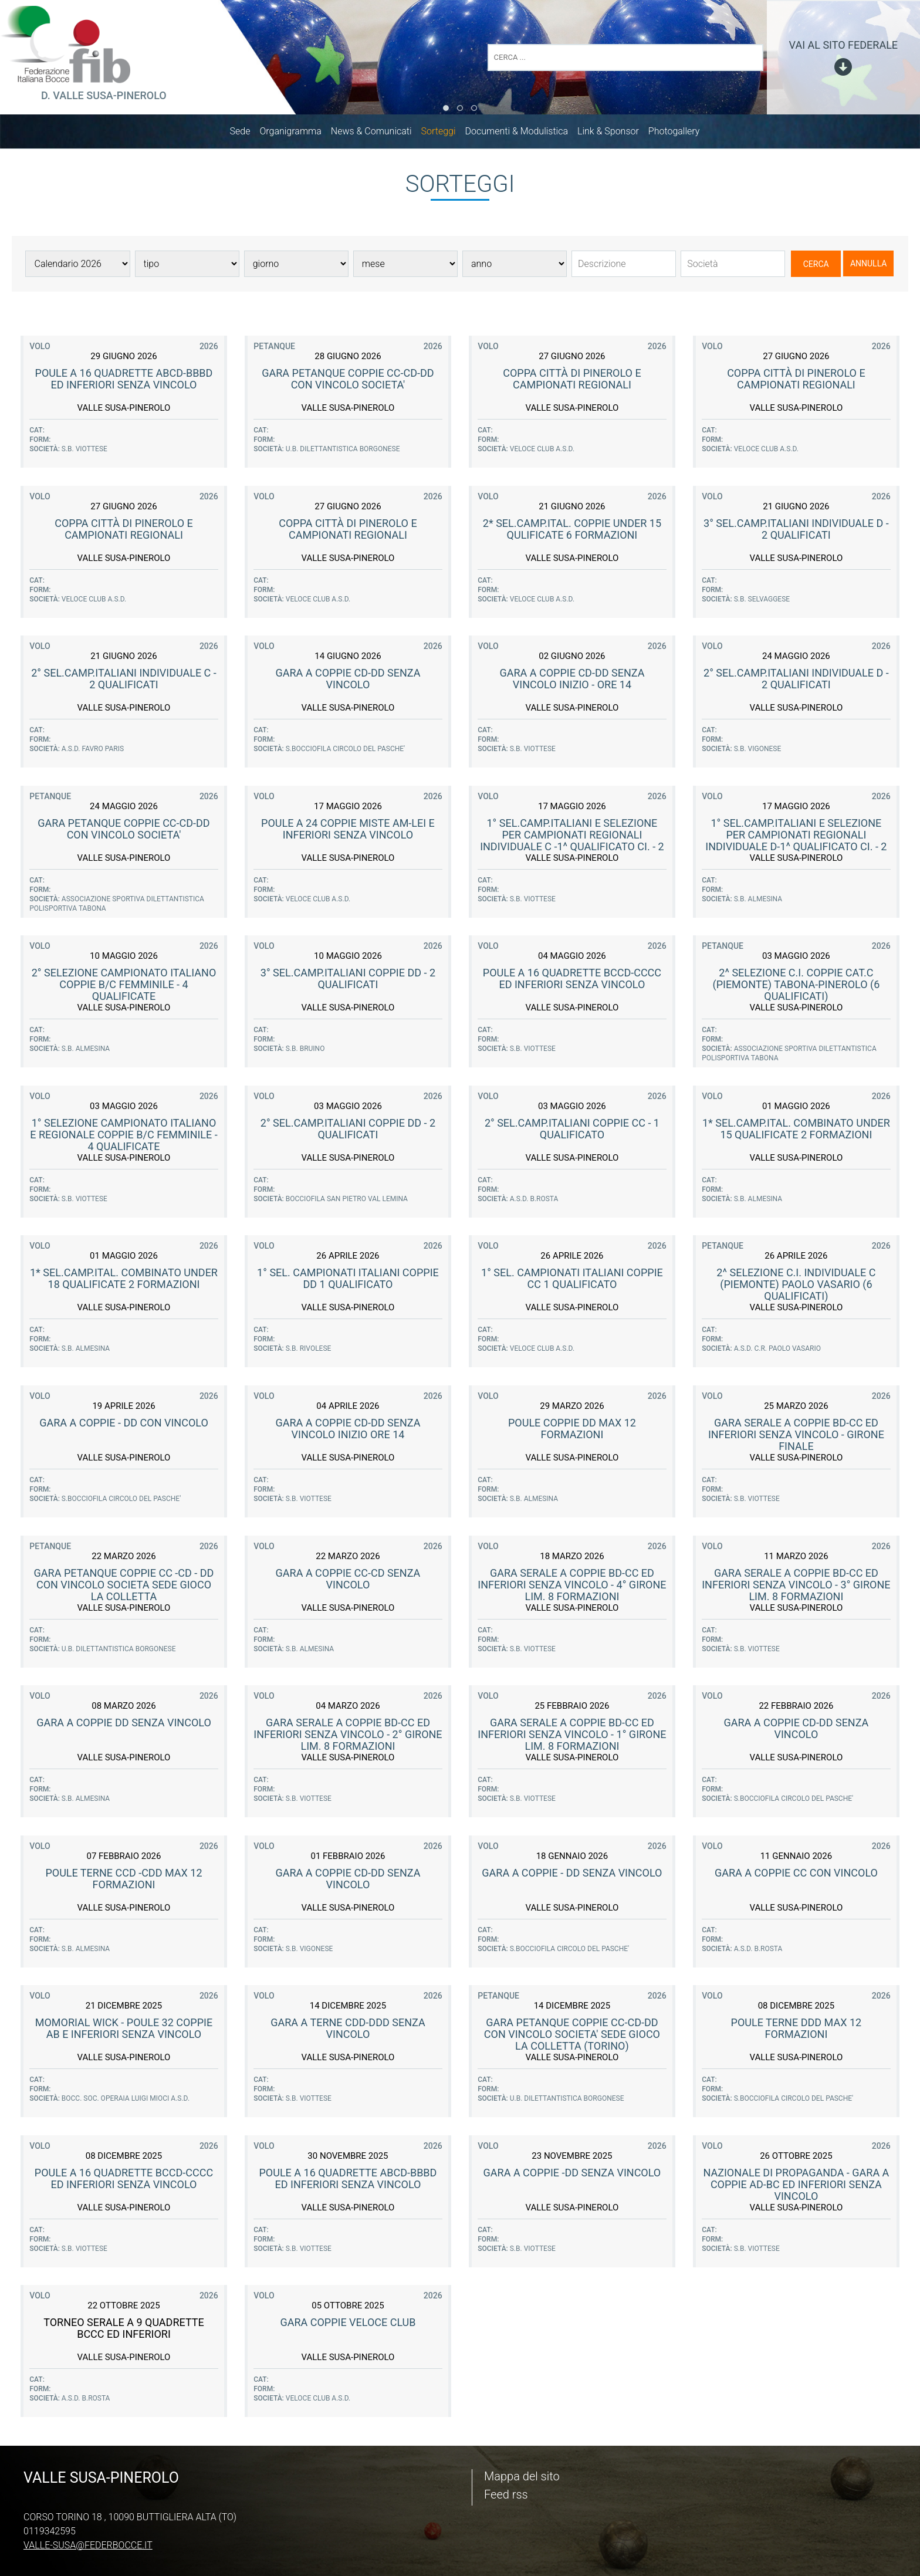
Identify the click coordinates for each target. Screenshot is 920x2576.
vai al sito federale (843, 45)
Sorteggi (444, 133)
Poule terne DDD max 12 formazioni (796, 2031)
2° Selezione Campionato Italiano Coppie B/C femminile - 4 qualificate (124, 987)
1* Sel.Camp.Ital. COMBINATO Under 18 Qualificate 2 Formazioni (124, 1281)
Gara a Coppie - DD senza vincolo (572, 1875)
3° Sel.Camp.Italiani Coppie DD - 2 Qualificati (348, 981)
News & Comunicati (377, 133)
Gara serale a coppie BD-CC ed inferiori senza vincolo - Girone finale (796, 1437)
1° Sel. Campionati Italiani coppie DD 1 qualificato (348, 1281)
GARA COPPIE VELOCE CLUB (347, 2324)
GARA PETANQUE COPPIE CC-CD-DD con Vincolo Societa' (348, 381)
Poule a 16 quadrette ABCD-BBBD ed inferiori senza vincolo (124, 381)
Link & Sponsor (614, 133)
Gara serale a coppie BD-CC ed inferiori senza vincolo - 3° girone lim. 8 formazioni (796, 1587)
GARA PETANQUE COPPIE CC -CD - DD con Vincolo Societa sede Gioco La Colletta (124, 1587)
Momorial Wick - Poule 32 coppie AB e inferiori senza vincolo (123, 2031)
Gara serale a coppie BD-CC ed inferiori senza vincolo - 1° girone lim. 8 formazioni (572, 1736)
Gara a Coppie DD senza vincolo (123, 1725)
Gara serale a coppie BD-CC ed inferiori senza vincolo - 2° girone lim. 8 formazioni (347, 1736)
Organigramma (296, 133)
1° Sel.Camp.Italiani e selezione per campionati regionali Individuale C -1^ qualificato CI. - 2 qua (572, 843)
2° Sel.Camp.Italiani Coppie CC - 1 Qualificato (572, 1131)
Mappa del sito (522, 2476)
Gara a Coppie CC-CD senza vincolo (348, 1581)
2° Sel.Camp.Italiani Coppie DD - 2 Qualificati (348, 1131)
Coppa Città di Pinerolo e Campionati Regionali (572, 381)
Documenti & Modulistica (522, 133)
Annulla (868, 266)
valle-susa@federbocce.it (88, 2545)
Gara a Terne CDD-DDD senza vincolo (347, 2031)
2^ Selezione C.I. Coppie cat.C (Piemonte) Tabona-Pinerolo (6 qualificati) (796, 987)
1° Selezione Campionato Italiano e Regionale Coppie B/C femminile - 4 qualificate (124, 1137)
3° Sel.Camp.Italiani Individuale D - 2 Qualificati (796, 531)
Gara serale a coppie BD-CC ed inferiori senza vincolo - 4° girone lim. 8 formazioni (572, 1587)
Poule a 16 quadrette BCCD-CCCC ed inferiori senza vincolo (572, 981)
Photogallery (680, 133)
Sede (246, 133)
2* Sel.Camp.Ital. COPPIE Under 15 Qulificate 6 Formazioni (572, 531)
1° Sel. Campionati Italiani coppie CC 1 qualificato (572, 1281)
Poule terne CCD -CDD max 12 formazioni (123, 1881)
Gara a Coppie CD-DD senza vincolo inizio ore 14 (348, 1431)
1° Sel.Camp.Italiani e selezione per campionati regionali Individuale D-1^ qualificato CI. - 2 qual (796, 843)
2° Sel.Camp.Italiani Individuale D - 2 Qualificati (796, 681)
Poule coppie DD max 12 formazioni (572, 1431)
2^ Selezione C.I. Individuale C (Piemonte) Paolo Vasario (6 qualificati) (795, 1286)
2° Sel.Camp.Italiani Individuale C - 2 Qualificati (124, 681)
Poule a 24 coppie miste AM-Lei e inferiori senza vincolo (348, 831)
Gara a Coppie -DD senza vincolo (572, 2175)
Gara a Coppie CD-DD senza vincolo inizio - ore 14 (571, 681)
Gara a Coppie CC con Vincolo (796, 1875)
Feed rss (506, 2494)
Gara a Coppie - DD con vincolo (123, 1425)
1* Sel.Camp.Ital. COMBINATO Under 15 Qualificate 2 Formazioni (796, 1131)
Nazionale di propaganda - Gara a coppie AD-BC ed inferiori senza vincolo (796, 2187)
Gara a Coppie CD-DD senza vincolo (348, 681)
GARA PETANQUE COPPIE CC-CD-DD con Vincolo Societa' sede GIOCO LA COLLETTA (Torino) (572, 2036)
